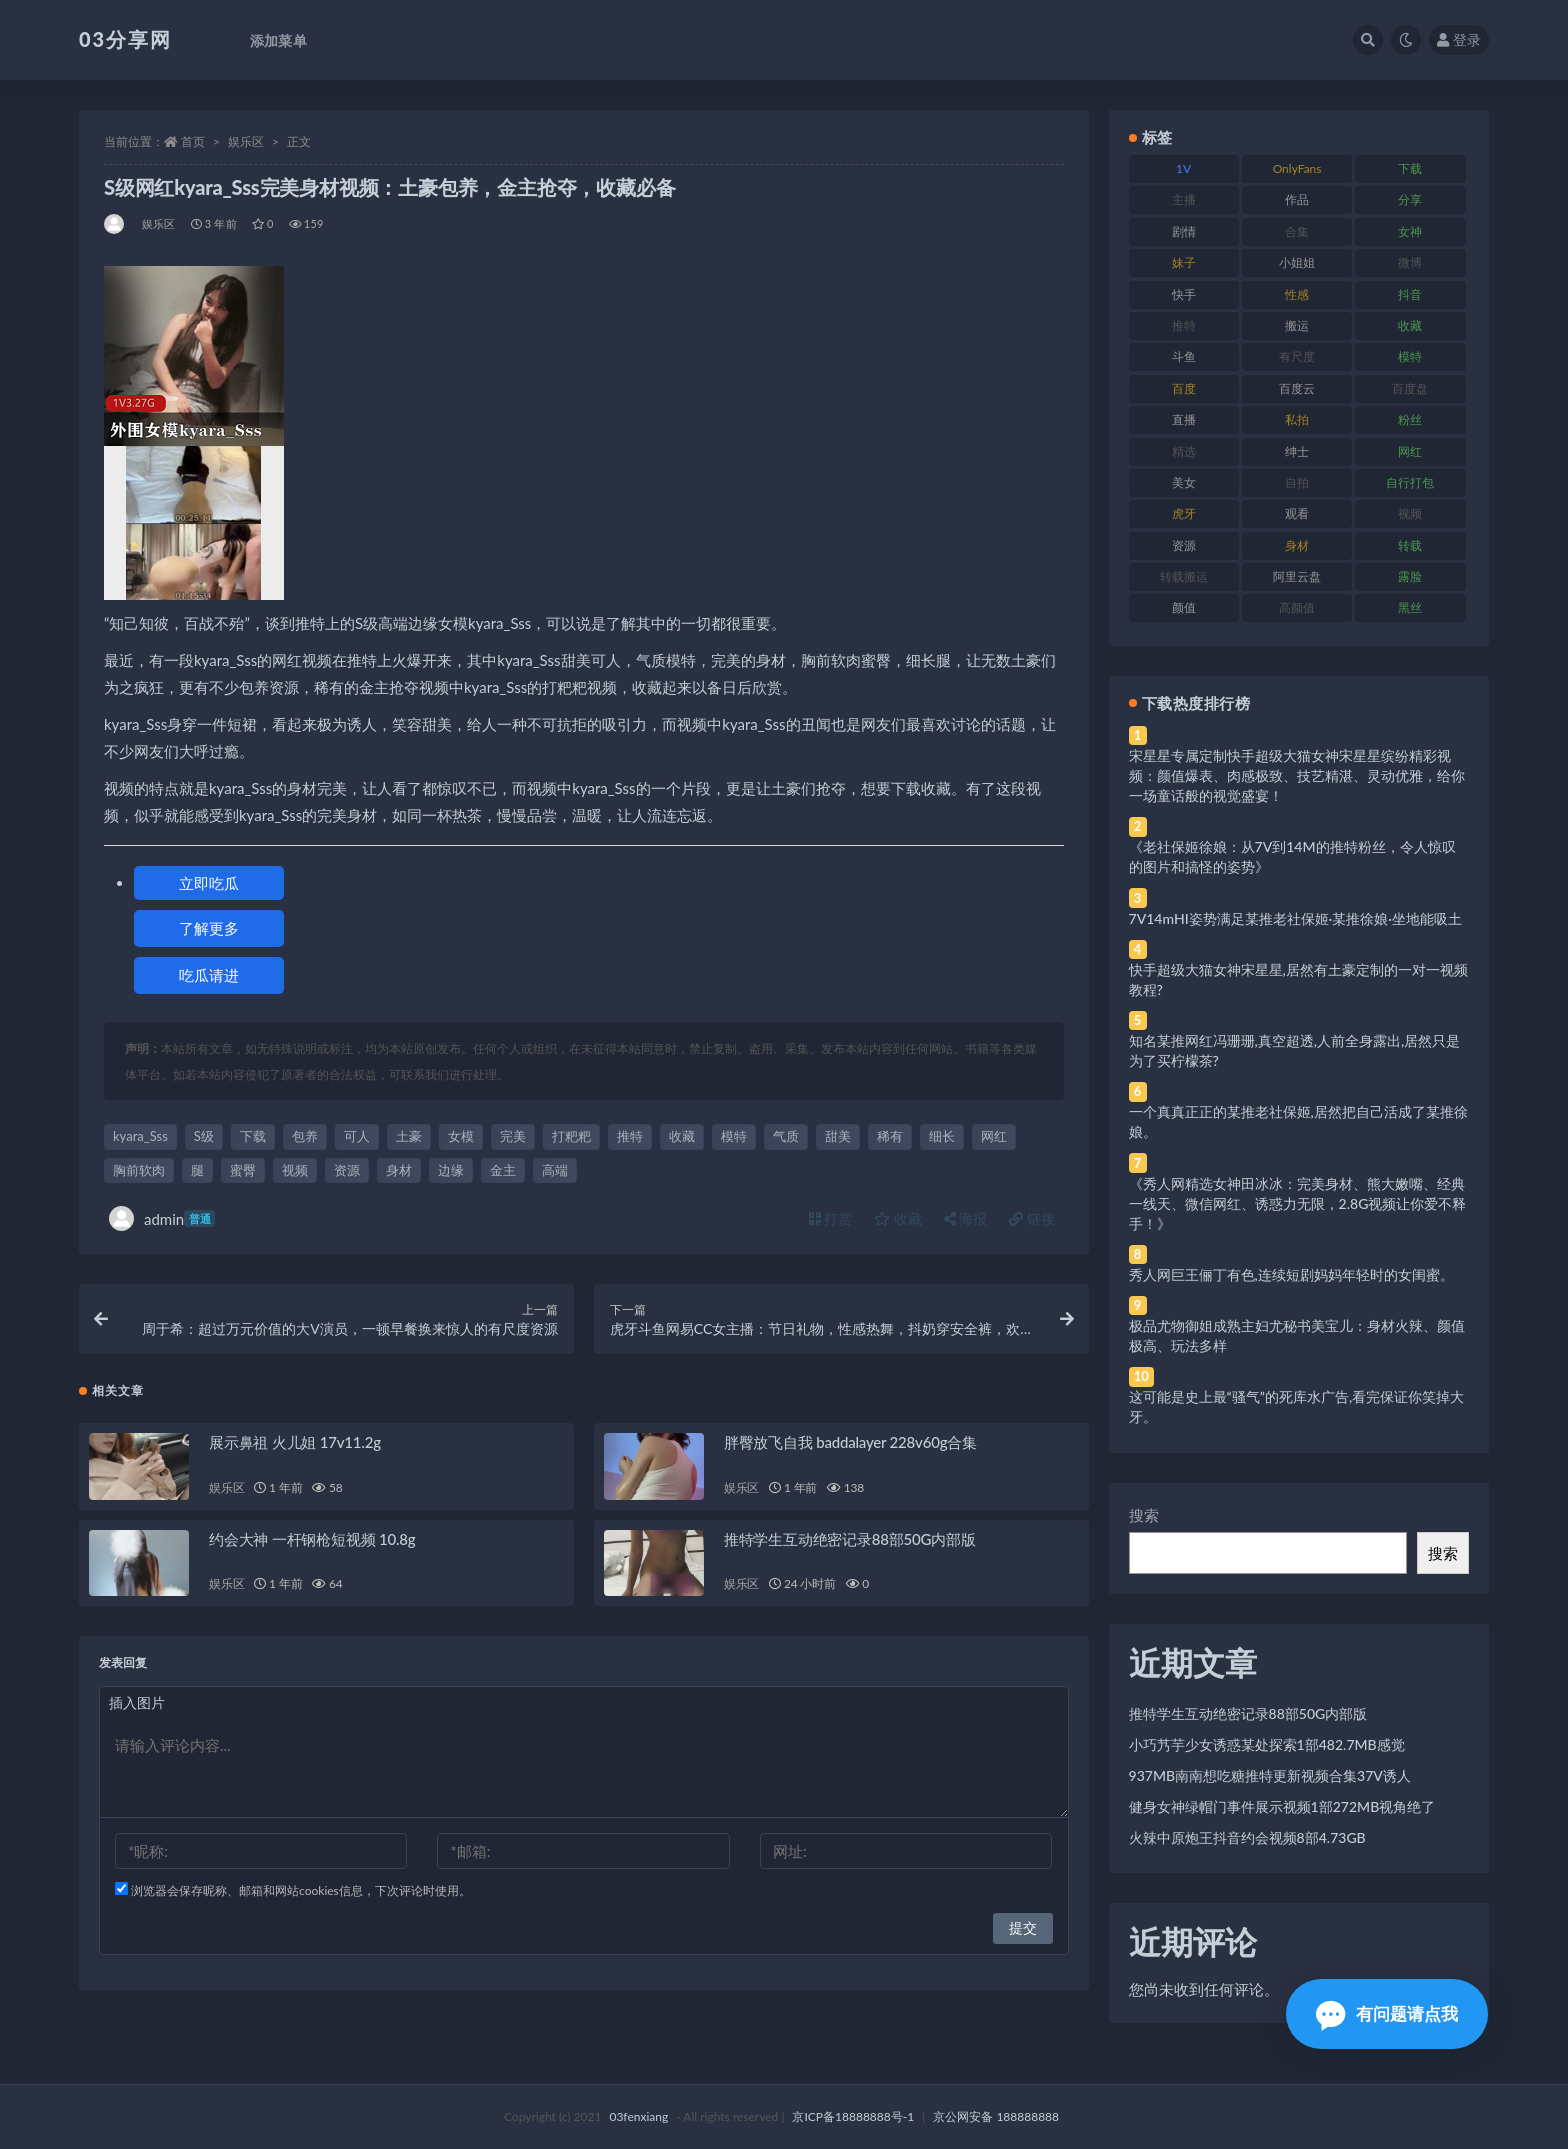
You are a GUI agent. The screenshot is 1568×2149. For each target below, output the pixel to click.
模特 (734, 1136)
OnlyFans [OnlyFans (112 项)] (1297, 168)
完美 (513, 1136)
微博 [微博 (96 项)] (1410, 262)
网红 (994, 1136)
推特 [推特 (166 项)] (1184, 325)
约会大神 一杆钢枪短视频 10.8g (312, 1539)
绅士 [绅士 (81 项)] (1297, 451)
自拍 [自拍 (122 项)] (1297, 482)
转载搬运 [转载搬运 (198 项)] (1184, 576)
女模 (461, 1136)
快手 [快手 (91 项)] (1184, 294)
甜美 (838, 1136)
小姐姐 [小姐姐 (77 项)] (1297, 262)
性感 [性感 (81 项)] (1297, 294)
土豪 (409, 1136)
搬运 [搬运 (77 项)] (1297, 325)
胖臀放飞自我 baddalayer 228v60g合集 (850, 1442)
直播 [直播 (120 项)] (1184, 419)
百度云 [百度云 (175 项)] (1297, 388)
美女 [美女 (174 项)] (1184, 482)
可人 (357, 1136)
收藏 (682, 1136)
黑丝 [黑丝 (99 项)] (1410, 607)
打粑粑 (571, 1136)
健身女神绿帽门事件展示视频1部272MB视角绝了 (1282, 1806)
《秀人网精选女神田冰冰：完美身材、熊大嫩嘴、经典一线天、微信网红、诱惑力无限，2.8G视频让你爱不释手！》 (1298, 1203)
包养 (305, 1136)
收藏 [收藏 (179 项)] (1410, 325)
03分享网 (125, 39)
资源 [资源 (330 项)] (1184, 545)
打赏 (831, 1218)
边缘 (451, 1170)
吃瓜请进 (209, 975)
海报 (966, 1218)
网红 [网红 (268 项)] (1410, 451)
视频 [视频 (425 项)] (1410, 513)
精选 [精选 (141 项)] (1184, 451)
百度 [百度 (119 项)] (1184, 388)
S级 (204, 1136)
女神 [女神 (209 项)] (1410, 231)
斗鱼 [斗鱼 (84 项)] (1184, 356)
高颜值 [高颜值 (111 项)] (1297, 607)
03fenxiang (638, 2116)
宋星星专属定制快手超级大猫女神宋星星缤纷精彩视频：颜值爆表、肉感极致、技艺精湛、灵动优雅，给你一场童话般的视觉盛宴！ (1297, 775)
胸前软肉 (139, 1170)
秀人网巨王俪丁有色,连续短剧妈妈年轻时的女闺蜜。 (1291, 1274)
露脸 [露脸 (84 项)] (1410, 576)
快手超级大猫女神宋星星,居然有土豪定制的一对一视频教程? (1298, 979)
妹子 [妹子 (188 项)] (1184, 262)
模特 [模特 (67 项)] (1410, 356)
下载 (253, 1136)
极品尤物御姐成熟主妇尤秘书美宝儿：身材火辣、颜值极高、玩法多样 (1297, 1335)
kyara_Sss (140, 1136)
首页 (193, 141)
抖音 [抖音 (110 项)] (1410, 294)
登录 (1459, 39)
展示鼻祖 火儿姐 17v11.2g (295, 1442)
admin (162, 1218)
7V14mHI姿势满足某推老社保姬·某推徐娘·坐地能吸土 (1295, 918)
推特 (630, 1136)
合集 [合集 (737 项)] (1297, 231)
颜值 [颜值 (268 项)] (1184, 607)
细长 (942, 1136)
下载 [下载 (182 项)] (1410, 168)
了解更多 (209, 928)
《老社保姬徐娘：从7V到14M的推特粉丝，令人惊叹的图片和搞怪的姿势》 (1292, 856)
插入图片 (137, 1702)
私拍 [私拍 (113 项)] (1297, 419)
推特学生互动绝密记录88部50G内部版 (850, 1539)
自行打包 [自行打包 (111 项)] (1410, 482)
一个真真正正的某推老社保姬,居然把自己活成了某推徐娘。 (1298, 1121)
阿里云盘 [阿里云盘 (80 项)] (1297, 576)
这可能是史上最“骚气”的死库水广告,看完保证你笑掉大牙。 (1297, 1406)
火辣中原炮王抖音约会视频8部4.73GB (1247, 1837)
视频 (295, 1170)
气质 (786, 1136)
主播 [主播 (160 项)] (1184, 199)
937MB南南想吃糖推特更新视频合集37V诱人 (1270, 1775)
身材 (399, 1170)
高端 (555, 1170)
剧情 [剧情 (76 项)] (1184, 231)
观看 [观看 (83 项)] (1297, 513)
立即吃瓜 (209, 883)
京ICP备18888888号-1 (853, 2116)
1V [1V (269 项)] (1183, 168)
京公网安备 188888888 (996, 2116)
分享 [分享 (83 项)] (1410, 199)
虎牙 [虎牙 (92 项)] (1184, 513)
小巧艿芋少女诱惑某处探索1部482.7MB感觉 (1267, 1744)
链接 (1032, 1218)
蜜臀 (243, 1170)
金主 (503, 1170)
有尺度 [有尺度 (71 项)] (1297, 356)
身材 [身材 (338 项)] (1297, 545)
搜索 (1144, 1515)
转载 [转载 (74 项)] (1410, 545)
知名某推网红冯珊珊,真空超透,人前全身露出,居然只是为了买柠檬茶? (1295, 1050)
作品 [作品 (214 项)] (1297, 199)
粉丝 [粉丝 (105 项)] (1410, 419)
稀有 (890, 1136)
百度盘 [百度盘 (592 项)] (1410, 388)
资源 (347, 1170)
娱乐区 (246, 141)
